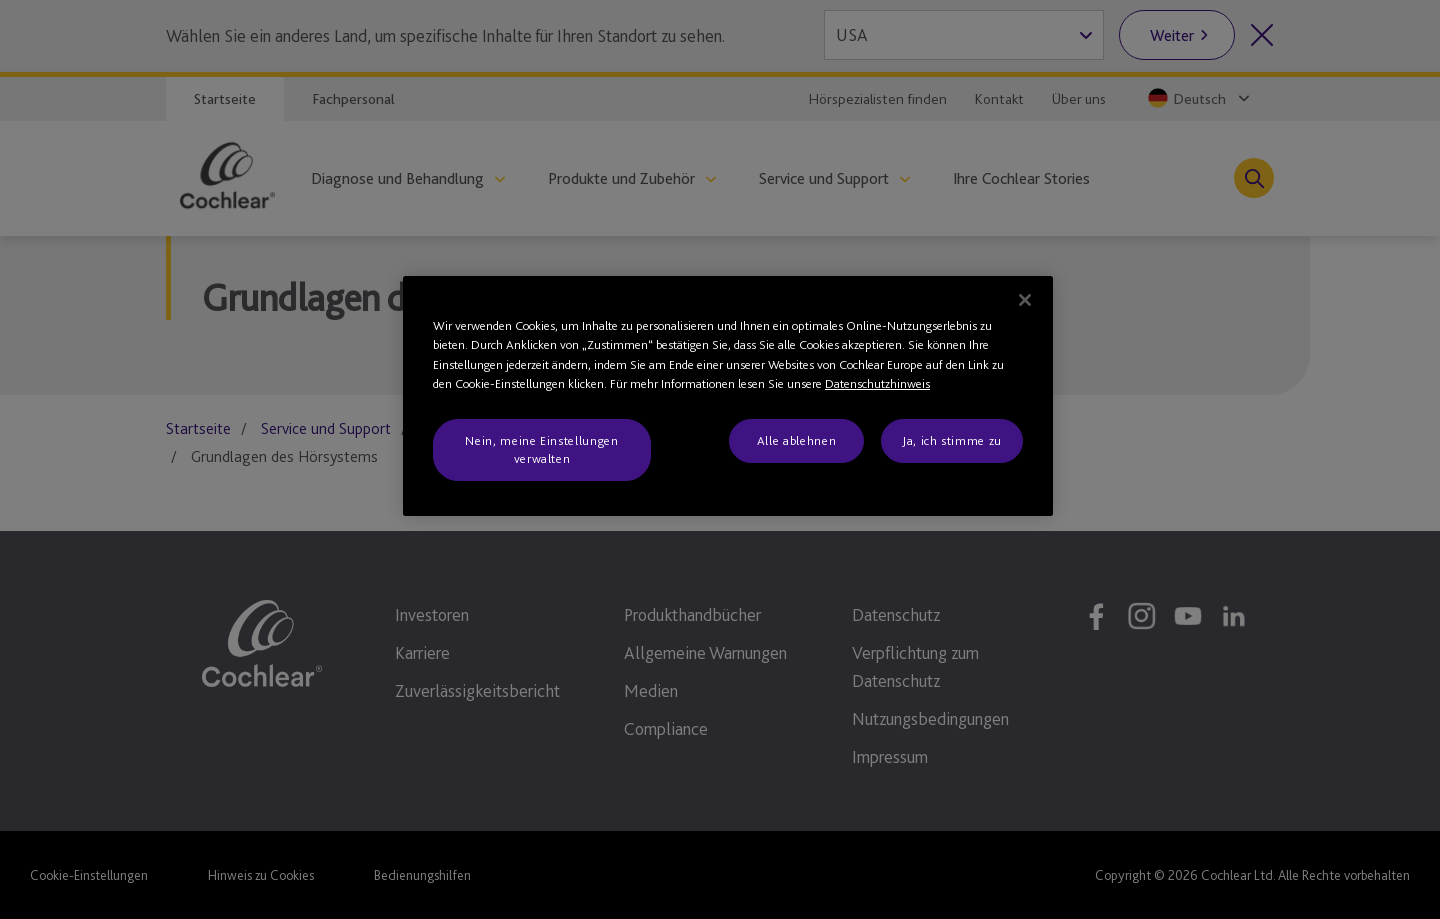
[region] (728, 396)
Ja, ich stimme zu (952, 440)
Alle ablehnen (796, 440)
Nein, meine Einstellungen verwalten (541, 449)
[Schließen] (1025, 300)
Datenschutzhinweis (877, 383)
